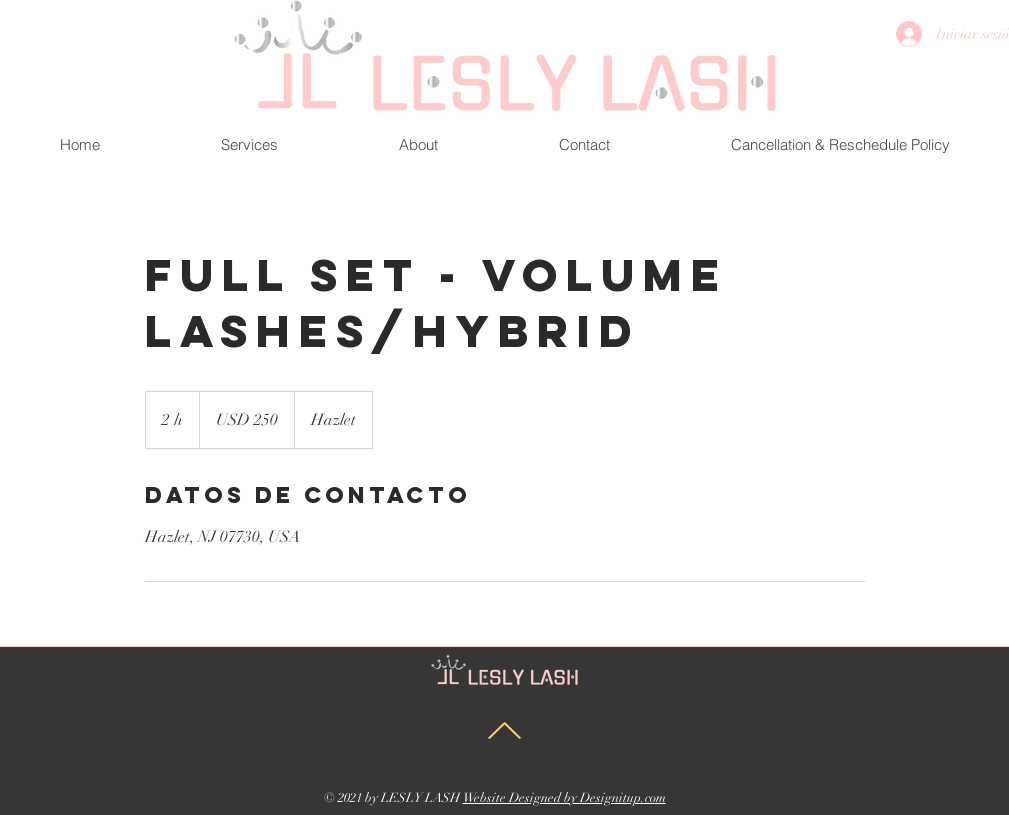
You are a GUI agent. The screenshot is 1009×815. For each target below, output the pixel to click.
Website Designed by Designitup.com (564, 798)
